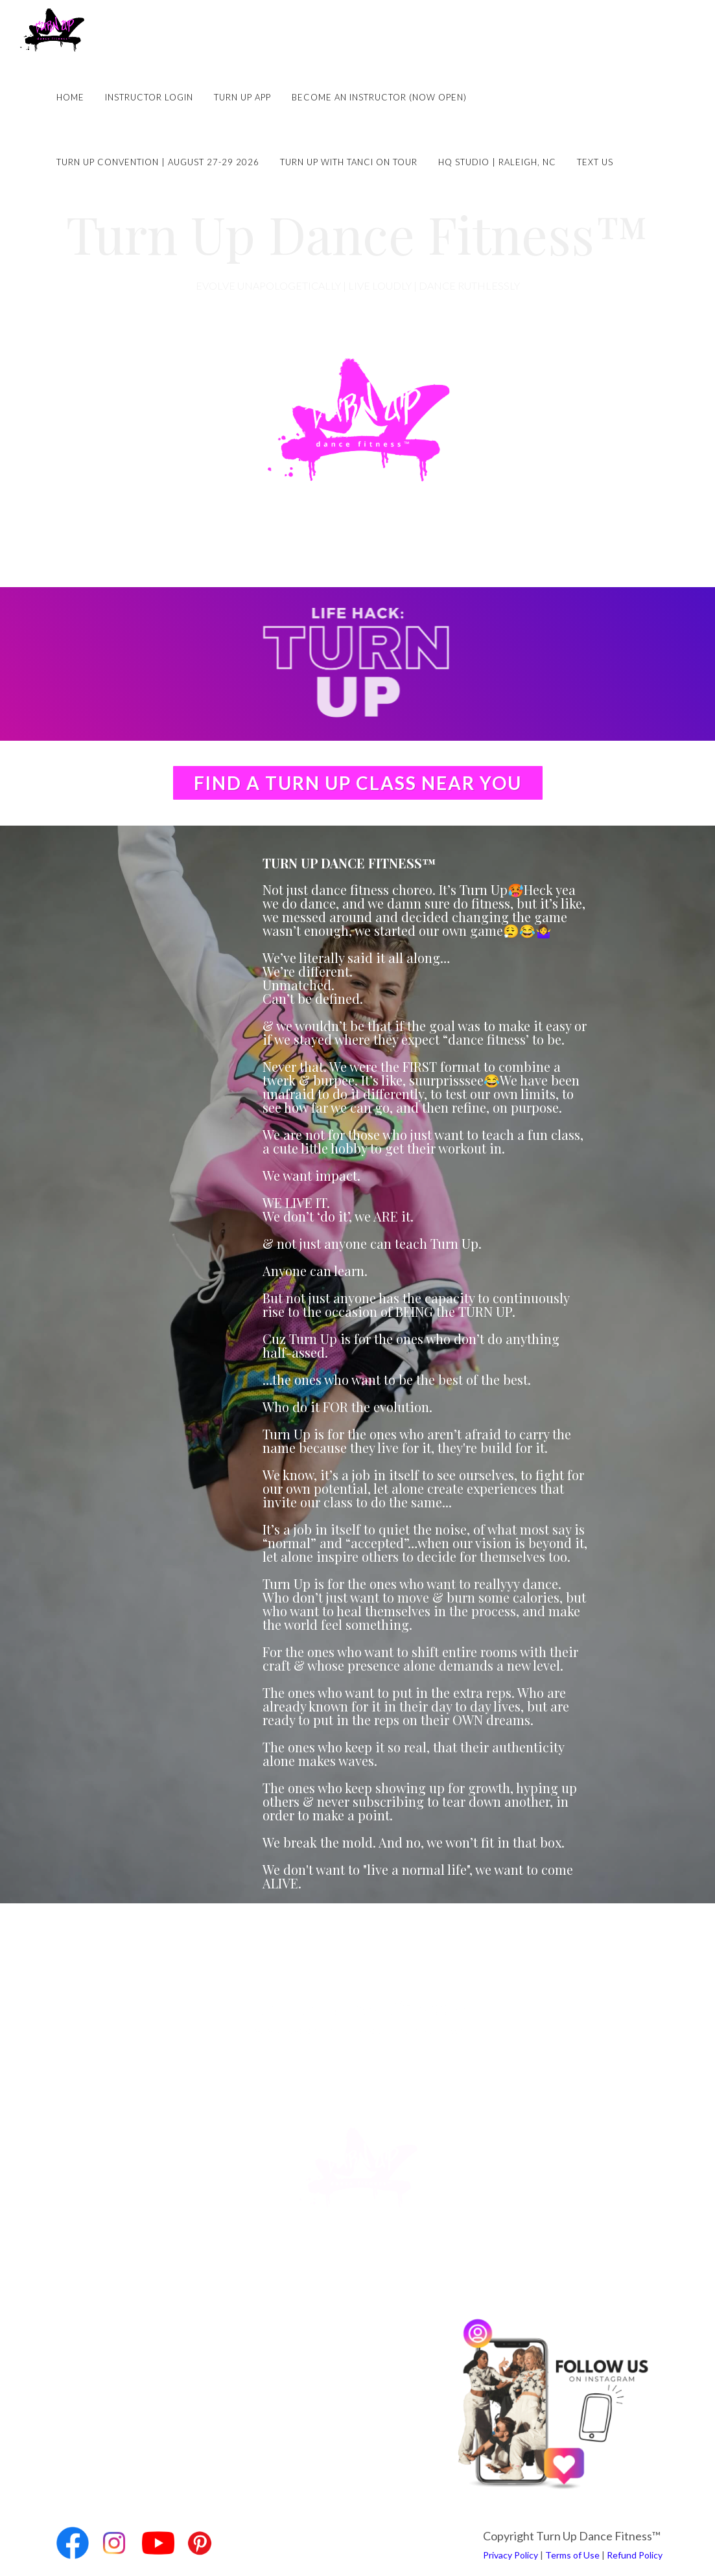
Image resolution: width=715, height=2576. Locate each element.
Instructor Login (149, 97)
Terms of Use (572, 2554)
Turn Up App (242, 97)
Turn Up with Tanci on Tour (348, 162)
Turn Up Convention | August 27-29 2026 (157, 162)
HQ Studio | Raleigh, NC (497, 162)
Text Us (595, 162)
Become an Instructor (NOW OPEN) (379, 97)
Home (70, 97)
